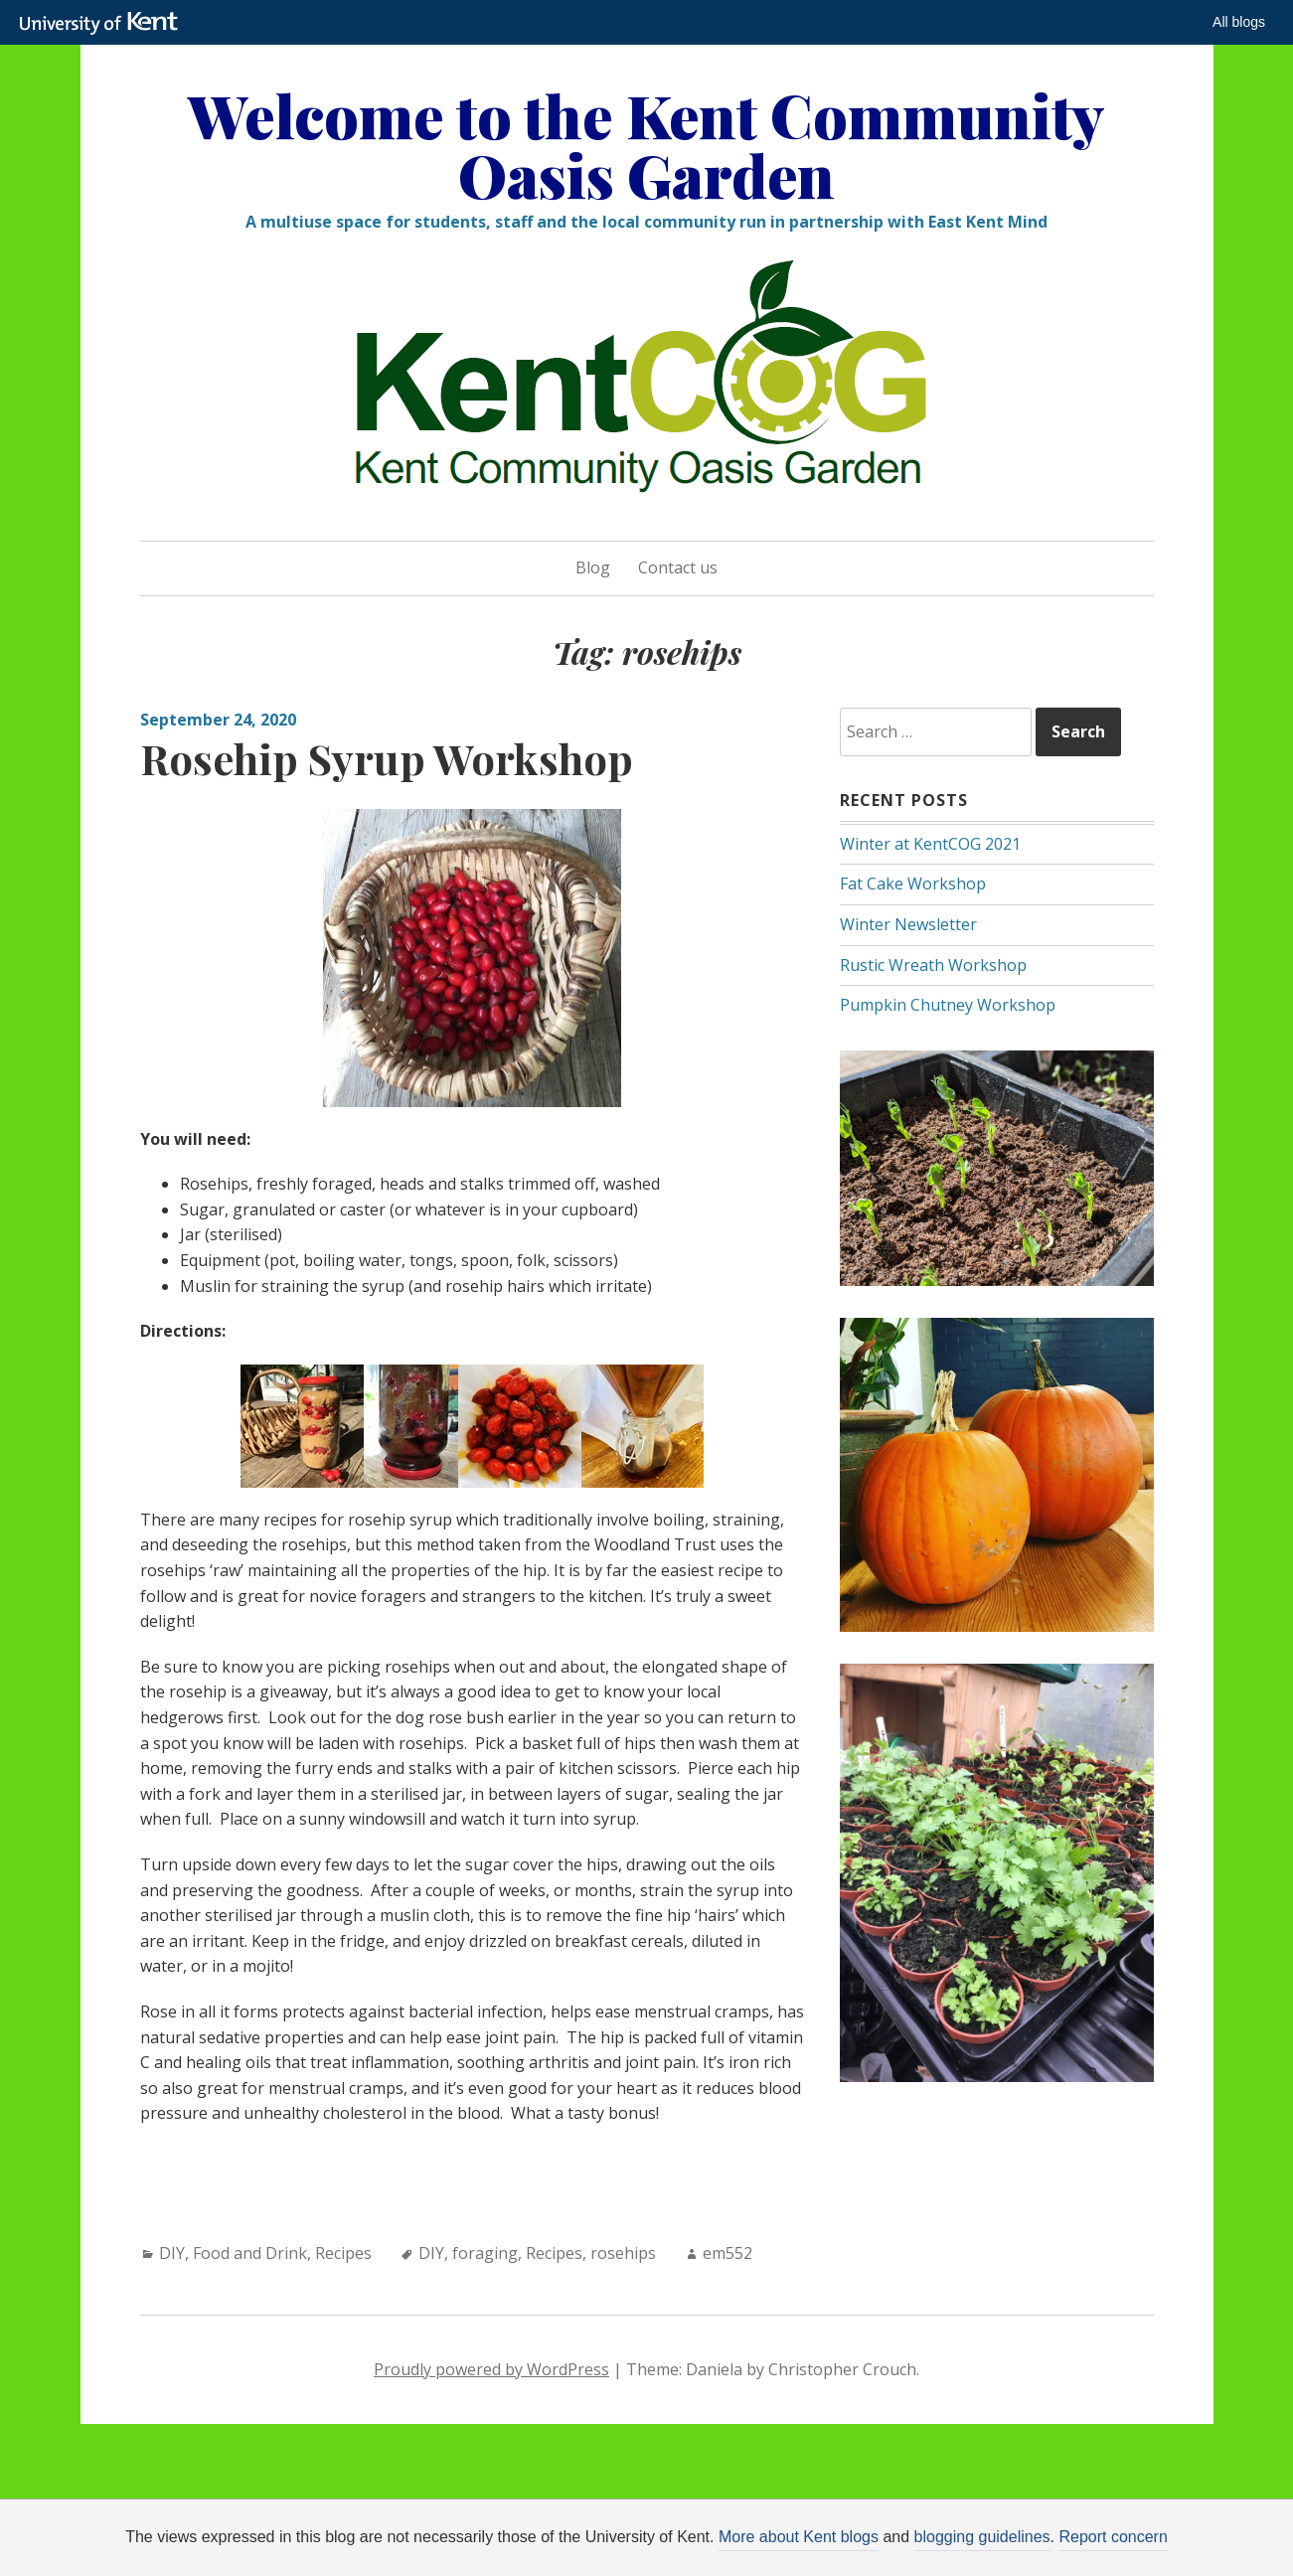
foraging (485, 2253)
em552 (727, 2253)
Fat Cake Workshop (913, 883)
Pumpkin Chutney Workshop (947, 1005)
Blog (592, 567)
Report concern (1112, 2536)
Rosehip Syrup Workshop (386, 758)
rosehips (623, 2253)
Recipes (343, 2253)
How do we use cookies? (798, 2543)
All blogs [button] (1238, 22)
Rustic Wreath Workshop (933, 965)
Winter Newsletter (908, 924)
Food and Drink (250, 2253)
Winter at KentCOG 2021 (930, 844)
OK (972, 2543)
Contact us (678, 567)
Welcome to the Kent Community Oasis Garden (646, 144)
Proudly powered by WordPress (491, 2369)
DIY (172, 2253)
